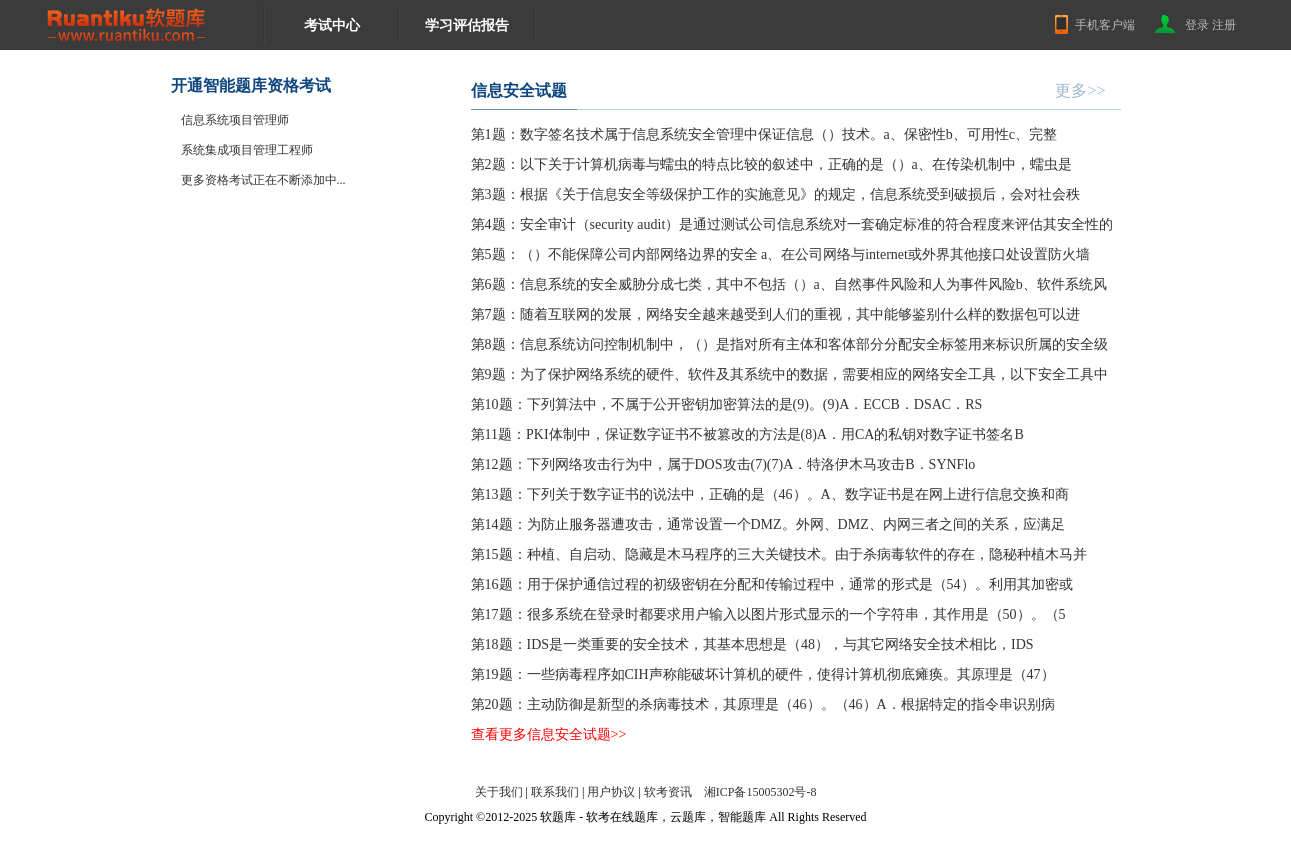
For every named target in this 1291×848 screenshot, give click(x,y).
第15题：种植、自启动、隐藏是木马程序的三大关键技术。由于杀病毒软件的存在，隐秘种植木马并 (779, 554)
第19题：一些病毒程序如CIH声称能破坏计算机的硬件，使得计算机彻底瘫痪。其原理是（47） (763, 674)
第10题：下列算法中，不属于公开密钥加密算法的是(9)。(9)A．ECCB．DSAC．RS (727, 404)
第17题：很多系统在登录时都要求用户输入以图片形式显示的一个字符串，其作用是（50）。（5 (768, 614)
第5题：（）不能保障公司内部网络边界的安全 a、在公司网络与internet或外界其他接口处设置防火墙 (780, 254)
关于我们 (499, 792)
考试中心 (332, 25)
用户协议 (611, 792)
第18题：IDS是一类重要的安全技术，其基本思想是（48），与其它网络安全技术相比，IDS (752, 644)
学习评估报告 (467, 25)
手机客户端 (1105, 25)
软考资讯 (668, 792)
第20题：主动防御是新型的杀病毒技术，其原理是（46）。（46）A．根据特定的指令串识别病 (763, 704)
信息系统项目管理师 (235, 120)
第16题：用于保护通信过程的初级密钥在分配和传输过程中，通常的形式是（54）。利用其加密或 (772, 584)
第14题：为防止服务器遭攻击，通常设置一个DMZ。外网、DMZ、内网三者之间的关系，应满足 (768, 524)
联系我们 (555, 792)
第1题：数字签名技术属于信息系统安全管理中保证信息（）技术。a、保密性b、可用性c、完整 (764, 134)
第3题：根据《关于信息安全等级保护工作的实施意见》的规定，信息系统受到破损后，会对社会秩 (775, 194)
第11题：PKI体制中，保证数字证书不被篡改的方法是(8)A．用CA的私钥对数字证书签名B (747, 434)
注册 (1224, 25)
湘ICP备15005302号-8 (760, 792)
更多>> (1080, 90)
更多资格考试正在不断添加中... (263, 180)
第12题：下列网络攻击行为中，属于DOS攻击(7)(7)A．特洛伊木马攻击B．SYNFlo (723, 464)
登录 (1197, 25)
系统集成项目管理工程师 (247, 150)
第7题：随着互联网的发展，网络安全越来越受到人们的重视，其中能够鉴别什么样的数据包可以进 (775, 314)
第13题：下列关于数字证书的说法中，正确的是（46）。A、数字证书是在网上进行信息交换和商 (770, 494)
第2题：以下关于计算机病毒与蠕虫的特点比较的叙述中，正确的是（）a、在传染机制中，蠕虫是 (771, 164)
